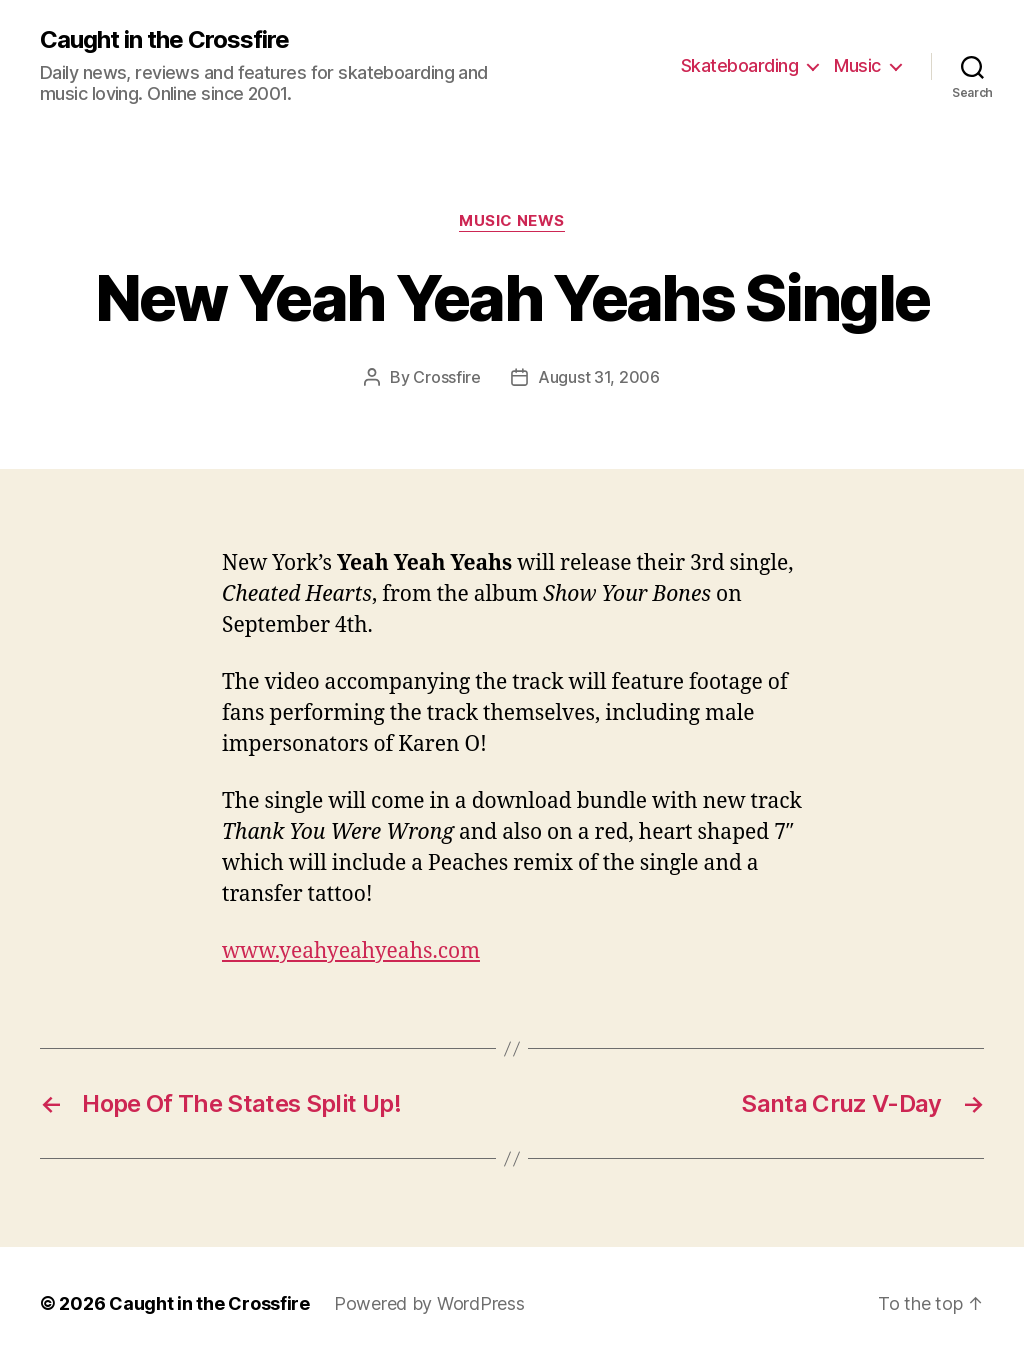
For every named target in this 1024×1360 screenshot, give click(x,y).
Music (857, 65)
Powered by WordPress (429, 1303)
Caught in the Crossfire (164, 40)
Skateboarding (740, 65)
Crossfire (447, 377)
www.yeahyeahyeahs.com (351, 951)
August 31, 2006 (599, 377)
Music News (512, 221)
